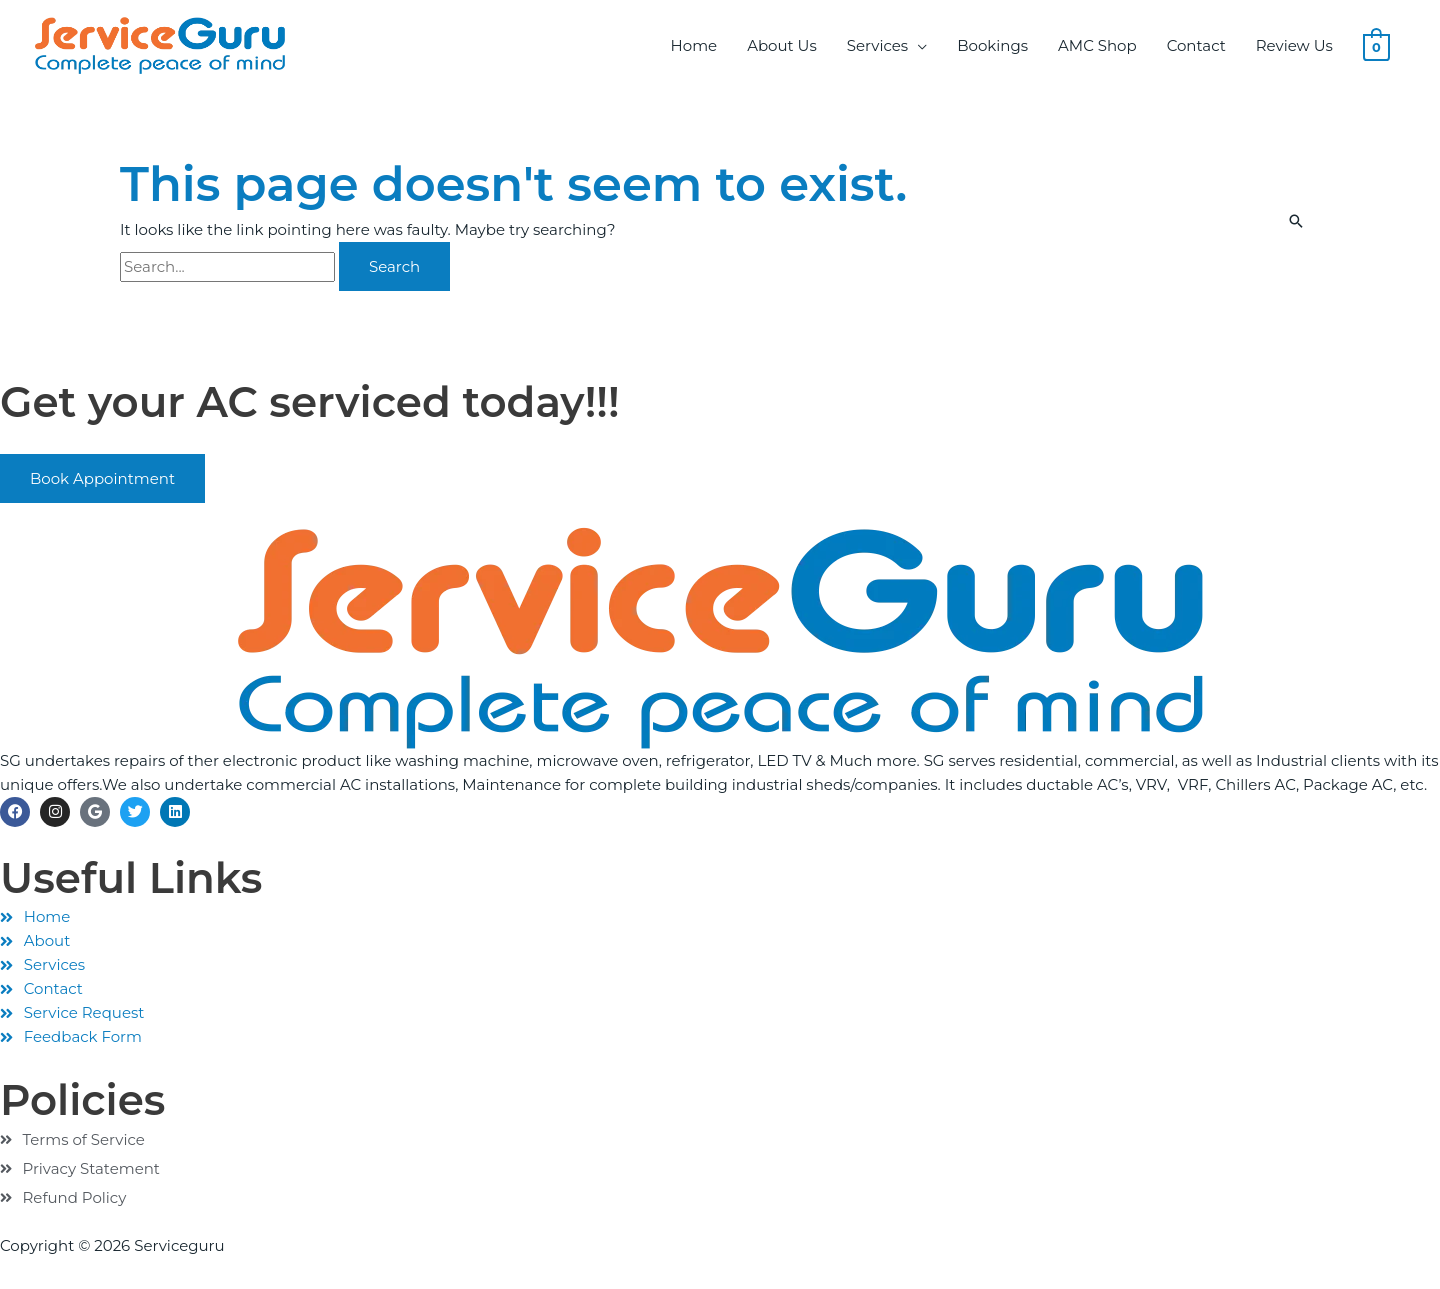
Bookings (992, 45)
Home (694, 45)
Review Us (1294, 45)
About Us (782, 45)
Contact (1196, 45)
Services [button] (877, 45)
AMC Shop (1097, 45)
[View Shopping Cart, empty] (1376, 45)
